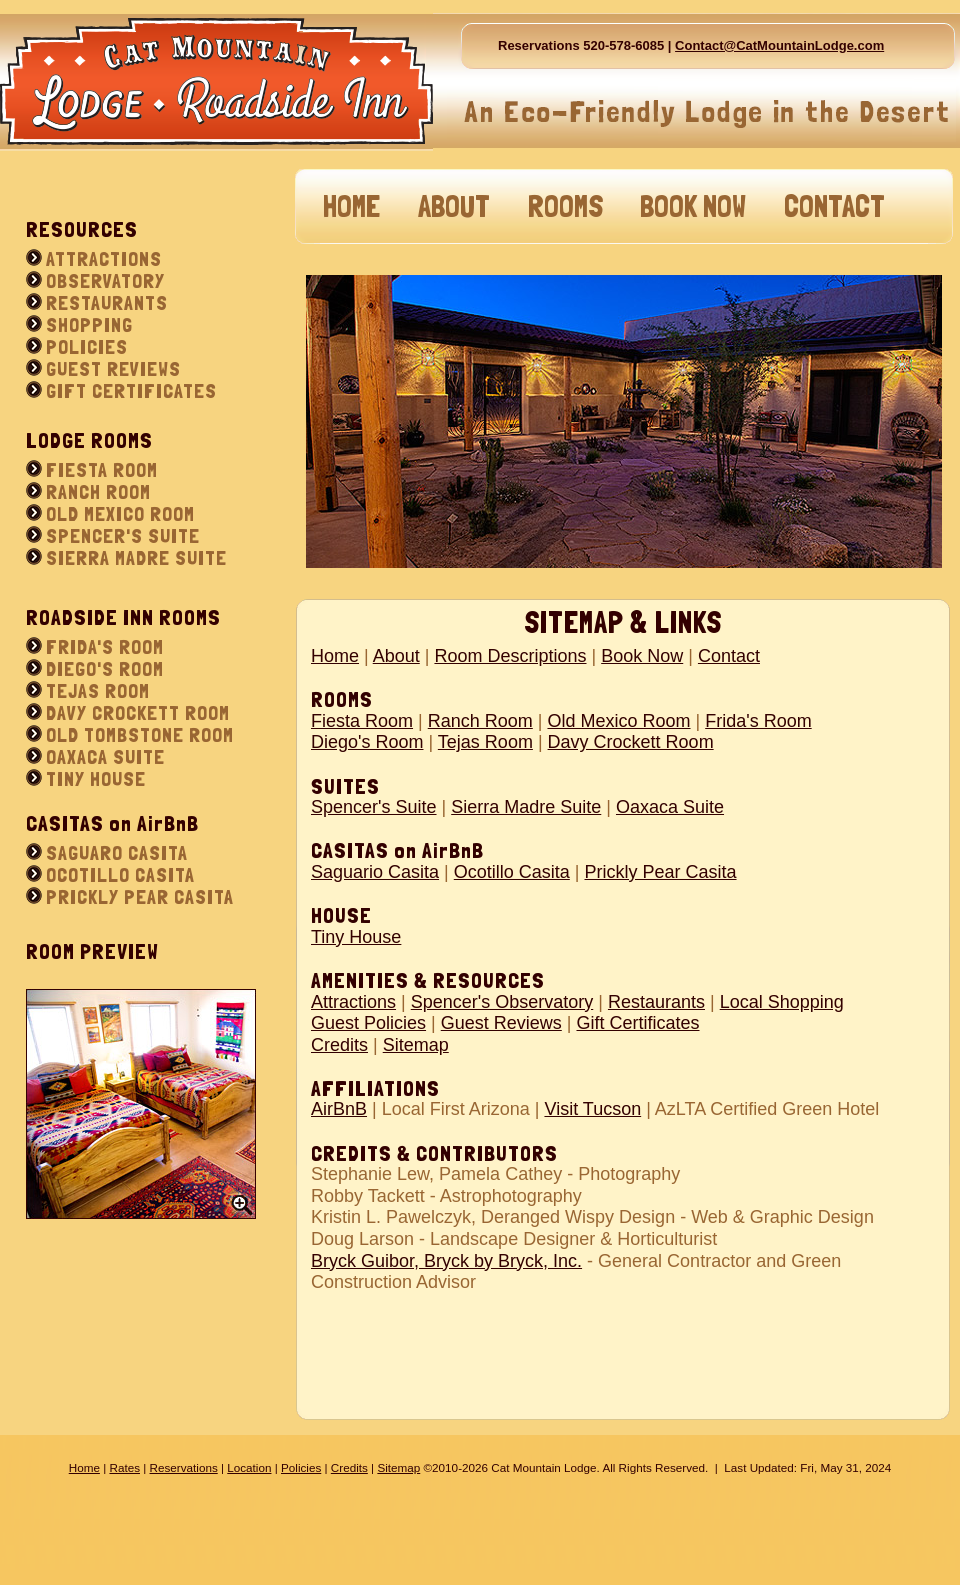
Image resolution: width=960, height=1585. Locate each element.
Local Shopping (782, 1002)
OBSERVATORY (105, 281)
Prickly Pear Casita (661, 872)
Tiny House (356, 937)
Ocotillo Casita (512, 872)
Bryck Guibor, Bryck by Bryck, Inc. (446, 1261)
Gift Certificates (637, 1023)
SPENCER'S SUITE (123, 536)
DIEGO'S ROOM (105, 669)
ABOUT (454, 206)
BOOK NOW (693, 206)
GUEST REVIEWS (113, 369)
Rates (124, 1467)
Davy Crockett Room (631, 742)
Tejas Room (485, 742)
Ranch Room (480, 721)
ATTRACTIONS (104, 259)
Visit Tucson (592, 1109)
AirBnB (339, 1109)
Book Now (642, 656)
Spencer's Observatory (502, 1002)
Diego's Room (367, 742)
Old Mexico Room (618, 721)
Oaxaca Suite (670, 807)
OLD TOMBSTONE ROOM (140, 735)
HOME (351, 206)
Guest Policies (368, 1023)
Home (335, 656)
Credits (339, 1045)
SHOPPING (89, 325)
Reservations (184, 1467)
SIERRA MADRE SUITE (136, 558)
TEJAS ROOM (98, 691)
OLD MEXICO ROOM (120, 514)
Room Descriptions (510, 656)
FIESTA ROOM (102, 470)
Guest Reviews (501, 1023)
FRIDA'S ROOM (105, 647)
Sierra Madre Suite (526, 807)
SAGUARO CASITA (117, 853)
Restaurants (656, 1002)
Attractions (353, 1002)
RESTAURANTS (107, 303)
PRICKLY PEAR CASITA (140, 897)
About (396, 656)
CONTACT (834, 206)
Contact (729, 656)
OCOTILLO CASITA (120, 875)
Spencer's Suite (374, 807)
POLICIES (87, 347)
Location (249, 1467)
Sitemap (416, 1045)
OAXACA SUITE (105, 757)
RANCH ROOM (98, 492)
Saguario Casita (375, 872)
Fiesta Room (362, 721)
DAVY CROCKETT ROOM (138, 713)
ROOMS (565, 206)
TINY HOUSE (96, 779)
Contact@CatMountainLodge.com (779, 45)
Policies (301, 1467)
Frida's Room (758, 721)
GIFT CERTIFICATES (131, 391)
